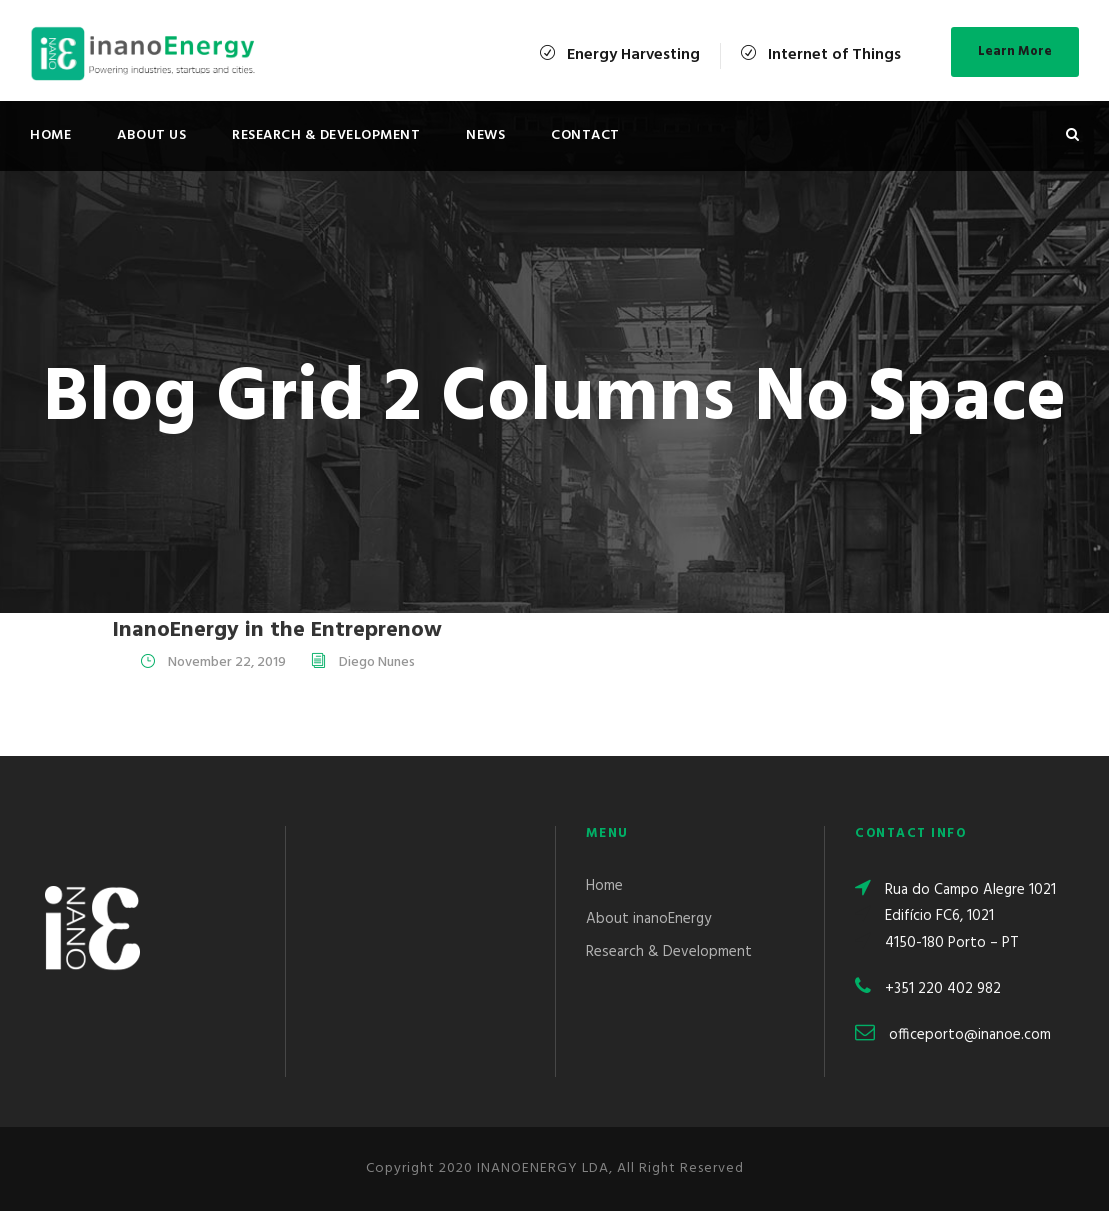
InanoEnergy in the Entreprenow (277, 630)
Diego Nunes (377, 662)
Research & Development (326, 135)
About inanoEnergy (648, 919)
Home (50, 135)
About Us (151, 135)
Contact (585, 135)
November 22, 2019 (227, 662)
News (485, 135)
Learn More (1015, 51)
